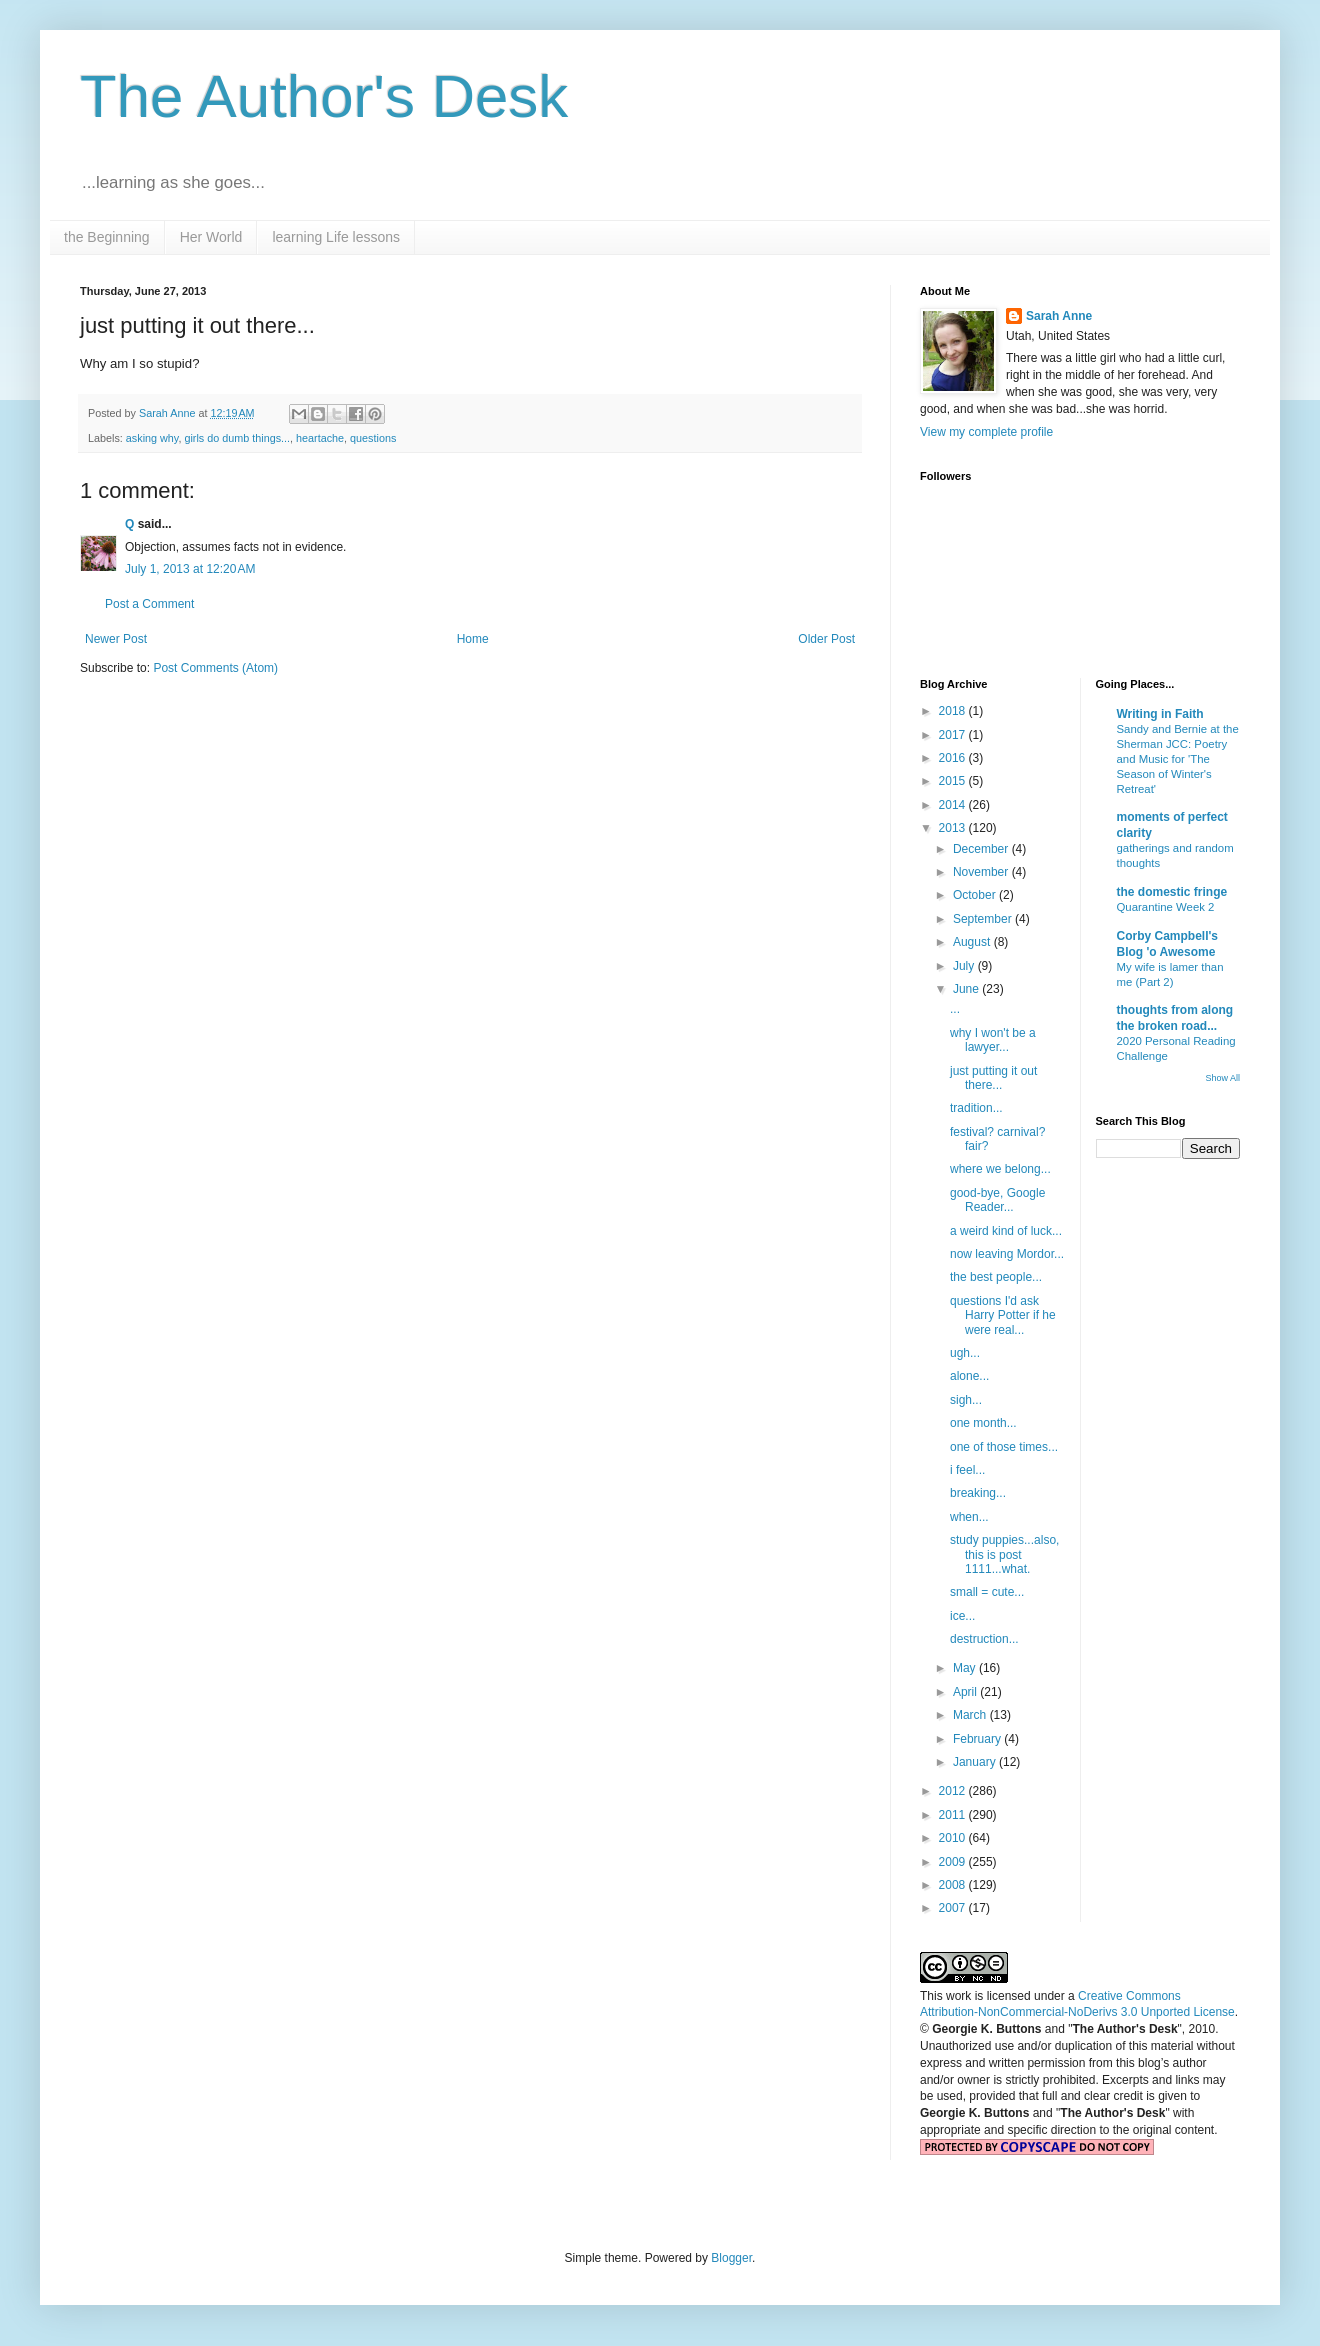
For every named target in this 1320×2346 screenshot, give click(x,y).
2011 (954, 1815)
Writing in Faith (1160, 714)
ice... (962, 1616)
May (966, 1668)
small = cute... (987, 1592)
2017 (954, 735)
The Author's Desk (324, 96)
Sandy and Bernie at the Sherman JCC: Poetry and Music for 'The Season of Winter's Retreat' (1178, 758)
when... (969, 1517)
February (978, 1739)
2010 (954, 1838)
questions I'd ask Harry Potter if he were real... (1003, 1315)
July (965, 966)
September (984, 919)
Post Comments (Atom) (215, 668)
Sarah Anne (1059, 316)
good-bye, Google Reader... (997, 1200)
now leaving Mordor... (1007, 1254)
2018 (954, 711)
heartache (320, 438)
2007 (954, 1908)
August (973, 942)
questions (373, 438)
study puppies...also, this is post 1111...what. (1004, 1554)
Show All (1222, 1078)
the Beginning (107, 237)
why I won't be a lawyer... (993, 1040)
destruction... (984, 1639)
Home (473, 639)
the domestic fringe (1172, 892)
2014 (954, 805)
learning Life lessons (336, 237)
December (982, 849)
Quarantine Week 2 (1166, 907)
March (971, 1715)
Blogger (731, 2258)
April (966, 1692)
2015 (954, 781)
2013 (954, 828)
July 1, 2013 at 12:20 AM (190, 569)
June (967, 989)
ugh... (965, 1353)
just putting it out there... (993, 1078)
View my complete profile (986, 432)
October (976, 895)
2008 (954, 1885)
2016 (954, 758)
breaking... (978, 1493)
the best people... (996, 1277)
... (955, 1009)
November (982, 872)
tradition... (976, 1108)
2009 (954, 1862)
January (976, 1762)
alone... (969, 1376)
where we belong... (1000, 1169)
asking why (152, 438)
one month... (983, 1423)
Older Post (826, 639)
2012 (954, 1791)
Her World (211, 237)
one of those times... (1004, 1447)
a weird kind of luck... (1006, 1231)
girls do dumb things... (237, 438)
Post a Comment (149, 604)
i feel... (967, 1470)
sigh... (966, 1400)
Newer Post (116, 639)
